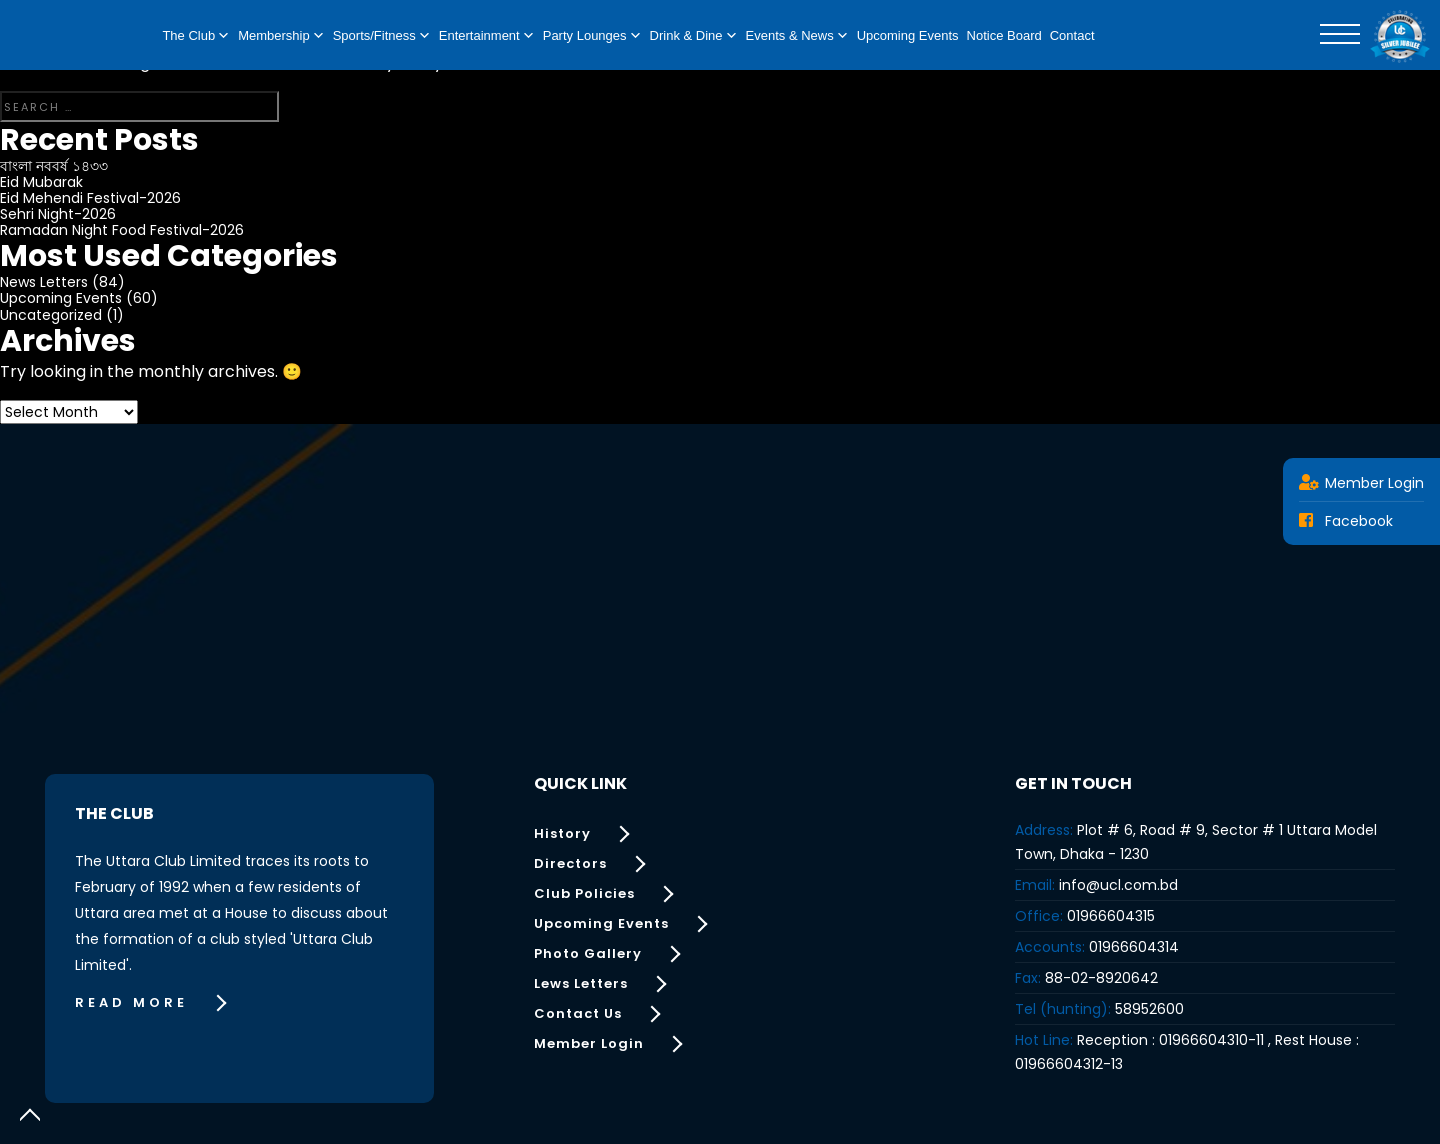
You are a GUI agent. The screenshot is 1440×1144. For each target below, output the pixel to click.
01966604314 (1134, 947)
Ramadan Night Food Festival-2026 (122, 230)
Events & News (797, 36)
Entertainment (487, 36)
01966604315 (1111, 916)
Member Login (1361, 483)
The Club (196, 36)
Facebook (1346, 521)
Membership (281, 36)
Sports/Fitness (382, 36)
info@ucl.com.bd (1118, 885)
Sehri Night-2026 (58, 214)
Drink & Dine (694, 36)
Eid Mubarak (41, 182)
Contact (1072, 35)
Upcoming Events (908, 35)
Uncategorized (51, 315)
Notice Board (1004, 35)
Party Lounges (592, 36)
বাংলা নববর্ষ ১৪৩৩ (54, 166)
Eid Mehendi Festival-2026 (90, 198)
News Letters (44, 282)
